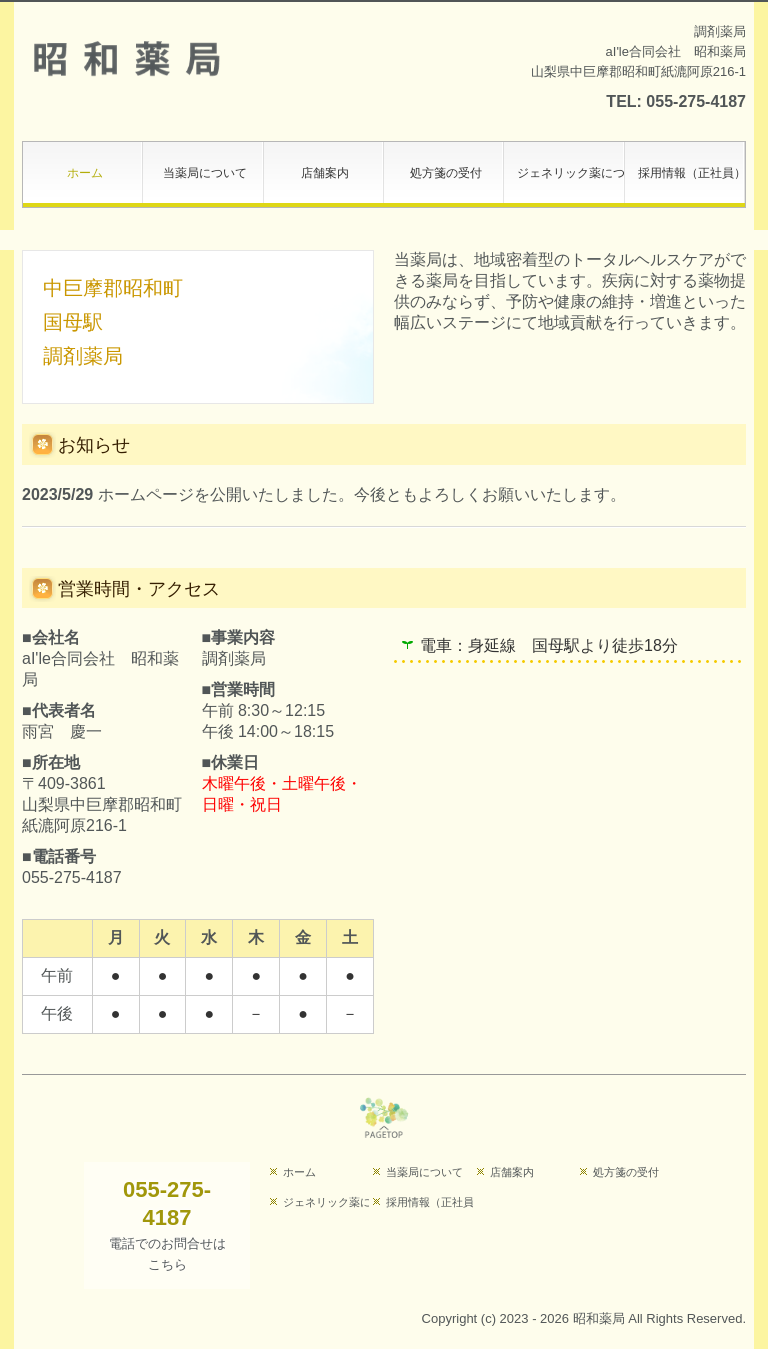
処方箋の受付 (446, 173)
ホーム (85, 173)
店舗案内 (325, 173)
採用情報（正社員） (691, 173)
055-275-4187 (696, 101)
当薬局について (205, 173)
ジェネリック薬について (570, 173)
